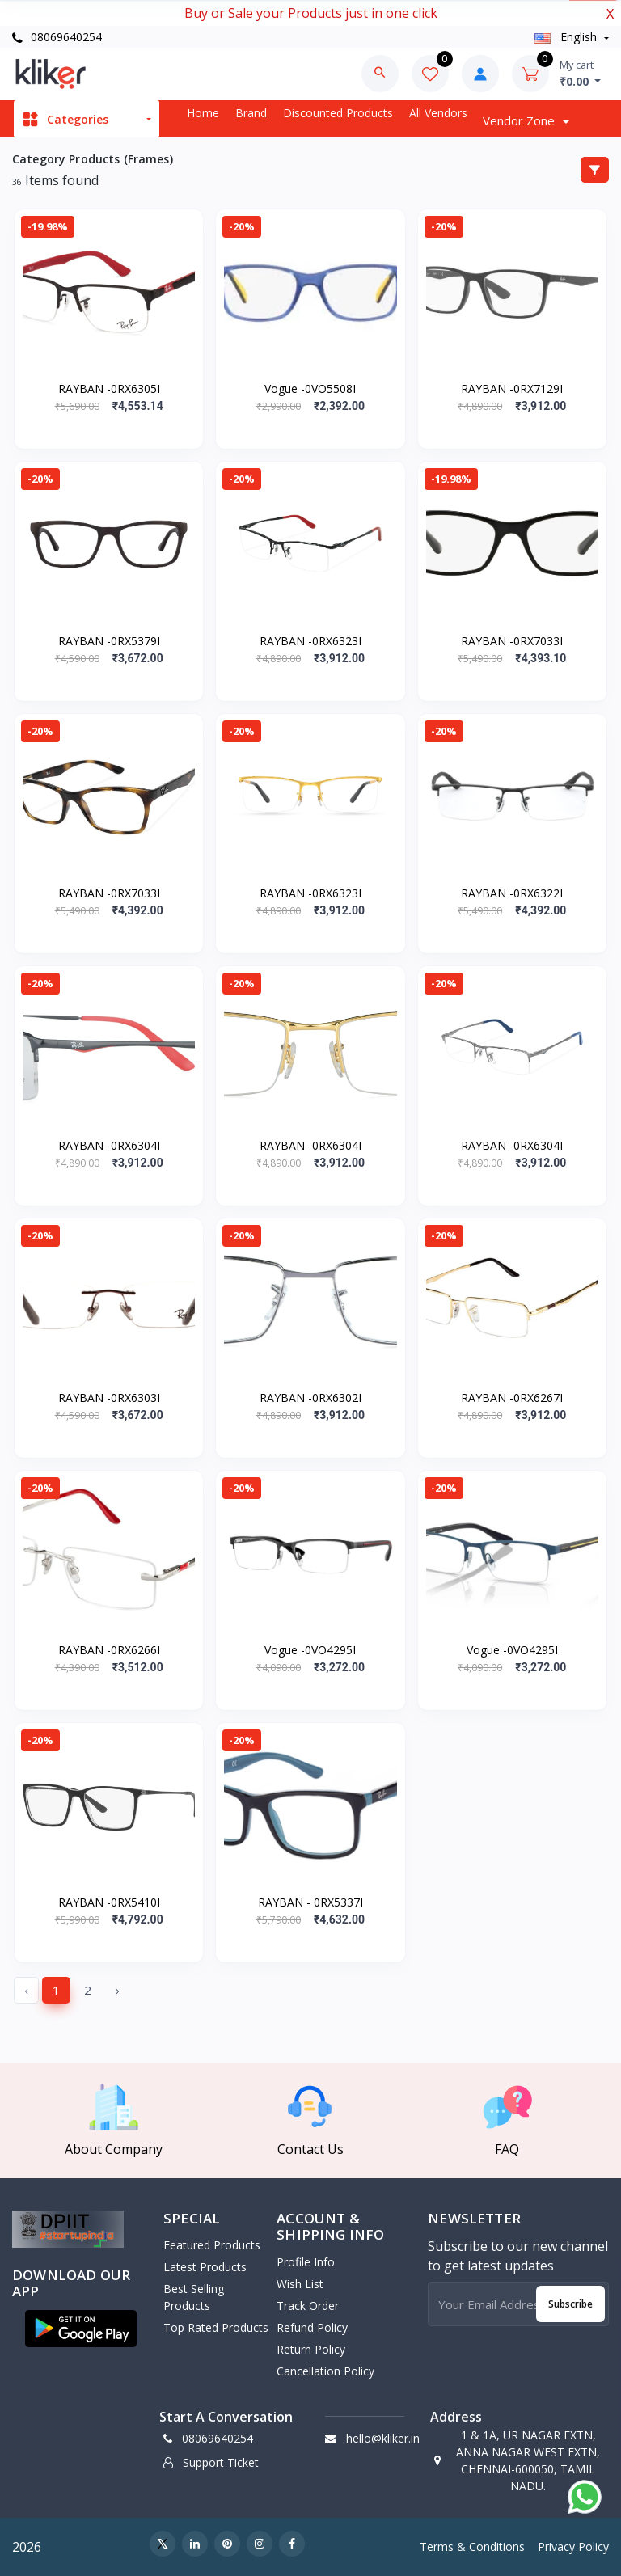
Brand (251, 112)
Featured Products (211, 2245)
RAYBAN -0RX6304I (109, 1145)
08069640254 (57, 36)
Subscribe (570, 2304)
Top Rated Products (215, 2327)
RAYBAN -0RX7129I (512, 388)
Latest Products (205, 2266)
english (567, 36)
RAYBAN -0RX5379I (109, 640)
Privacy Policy (573, 2546)
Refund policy (312, 2327)
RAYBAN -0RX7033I (512, 640)
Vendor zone (520, 120)
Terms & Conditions (472, 2546)
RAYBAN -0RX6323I (310, 640)
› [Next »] (118, 1990)
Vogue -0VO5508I (310, 388)
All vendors (438, 112)
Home (203, 112)
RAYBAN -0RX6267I (512, 1397)
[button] (81, 2328)
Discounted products (338, 112)
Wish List (300, 2283)
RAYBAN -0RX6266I (109, 1650)
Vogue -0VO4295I (310, 1650)
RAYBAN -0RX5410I (109, 1902)
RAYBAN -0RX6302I (310, 1397)
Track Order (308, 2305)
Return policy (311, 2349)
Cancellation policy (325, 2371)
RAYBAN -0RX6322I (512, 893)
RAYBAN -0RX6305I (109, 388)
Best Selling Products (193, 2297)
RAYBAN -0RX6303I (109, 1397)
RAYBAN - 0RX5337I (310, 1902)
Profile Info (306, 2262)
